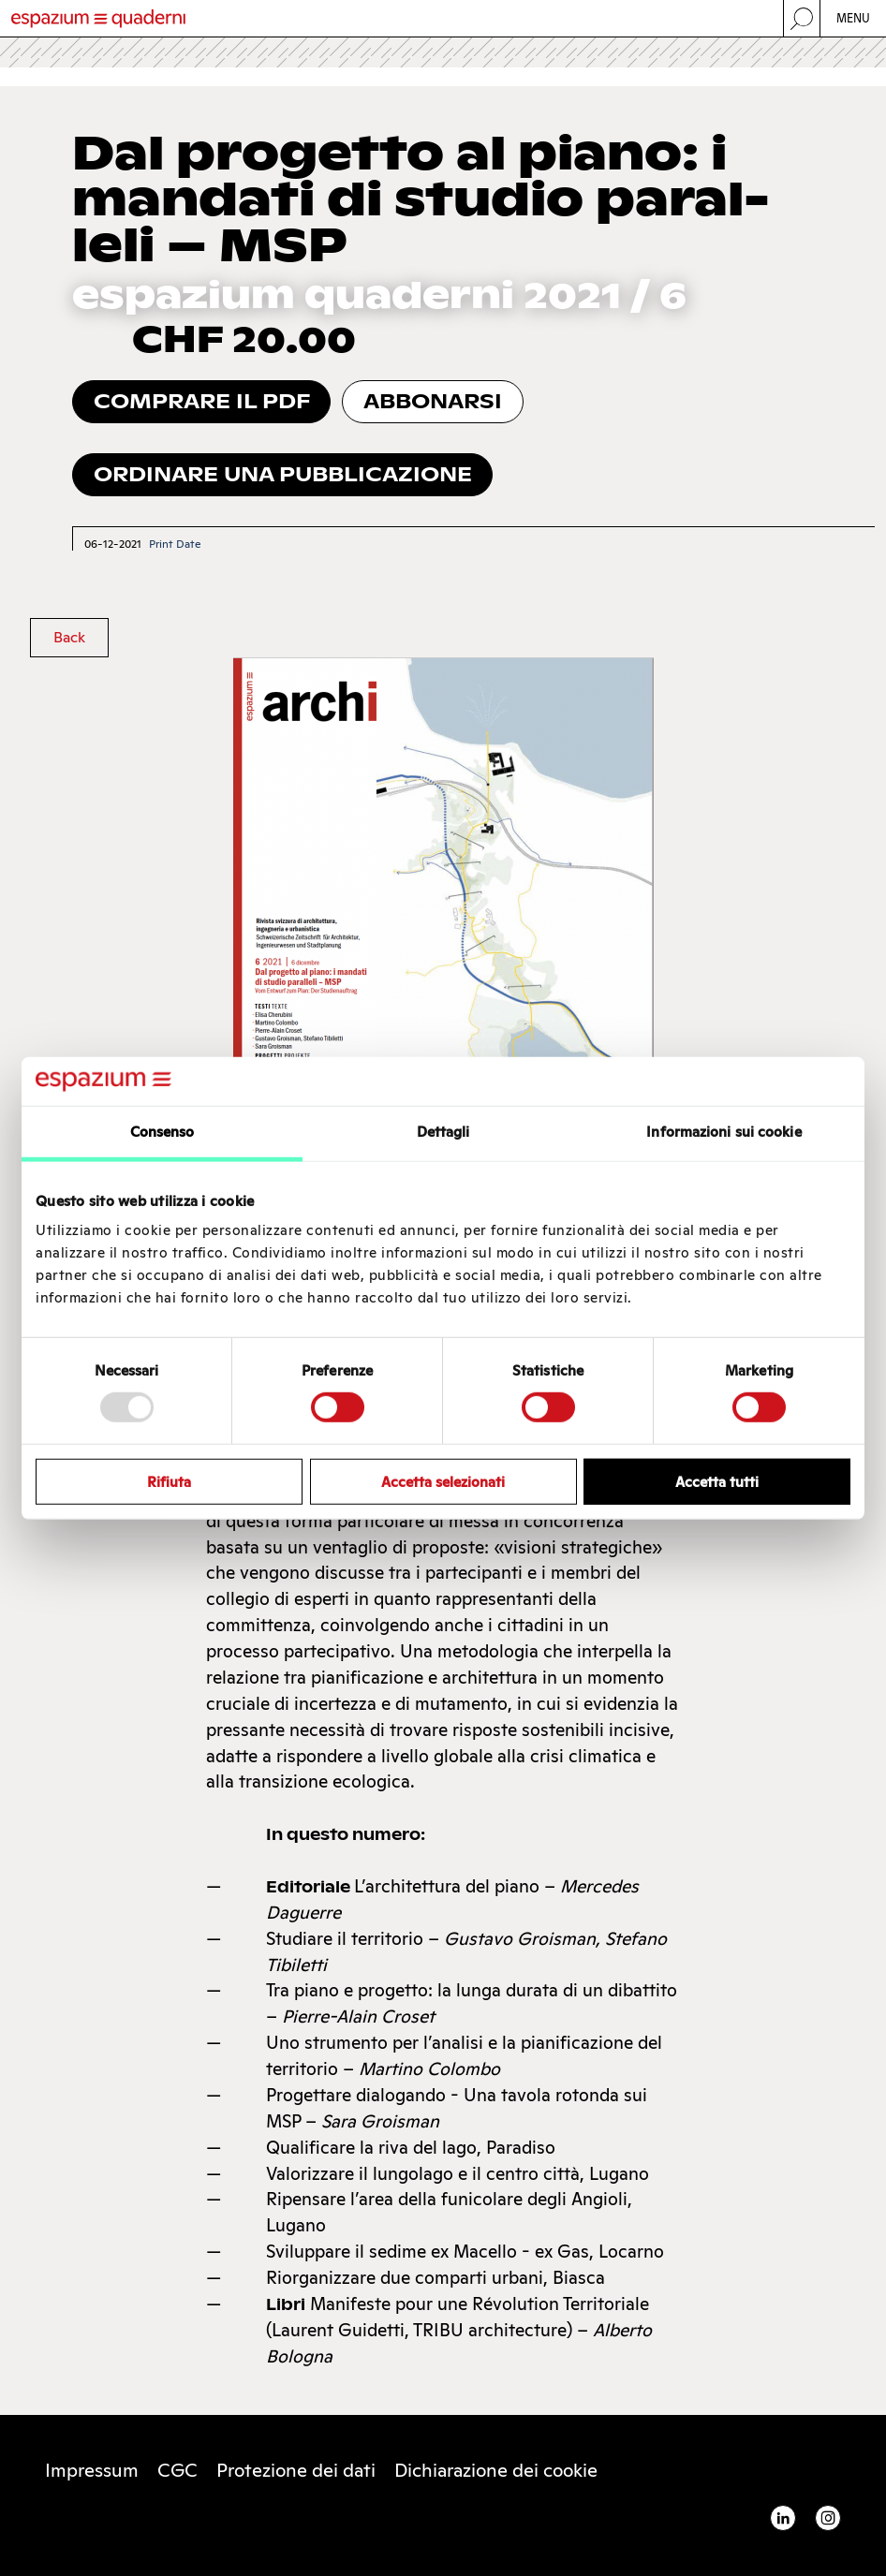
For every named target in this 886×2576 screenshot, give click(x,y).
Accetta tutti (717, 1481)
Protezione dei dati (296, 2470)
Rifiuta (169, 1481)
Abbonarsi (432, 401)
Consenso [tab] (162, 1131)
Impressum (92, 2470)
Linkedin (783, 2518)
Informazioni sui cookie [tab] (723, 1131)
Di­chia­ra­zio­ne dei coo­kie (496, 2470)
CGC (177, 2470)
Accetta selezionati (443, 1481)
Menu (853, 18)
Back (69, 637)
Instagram (828, 2518)
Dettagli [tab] (443, 1131)
